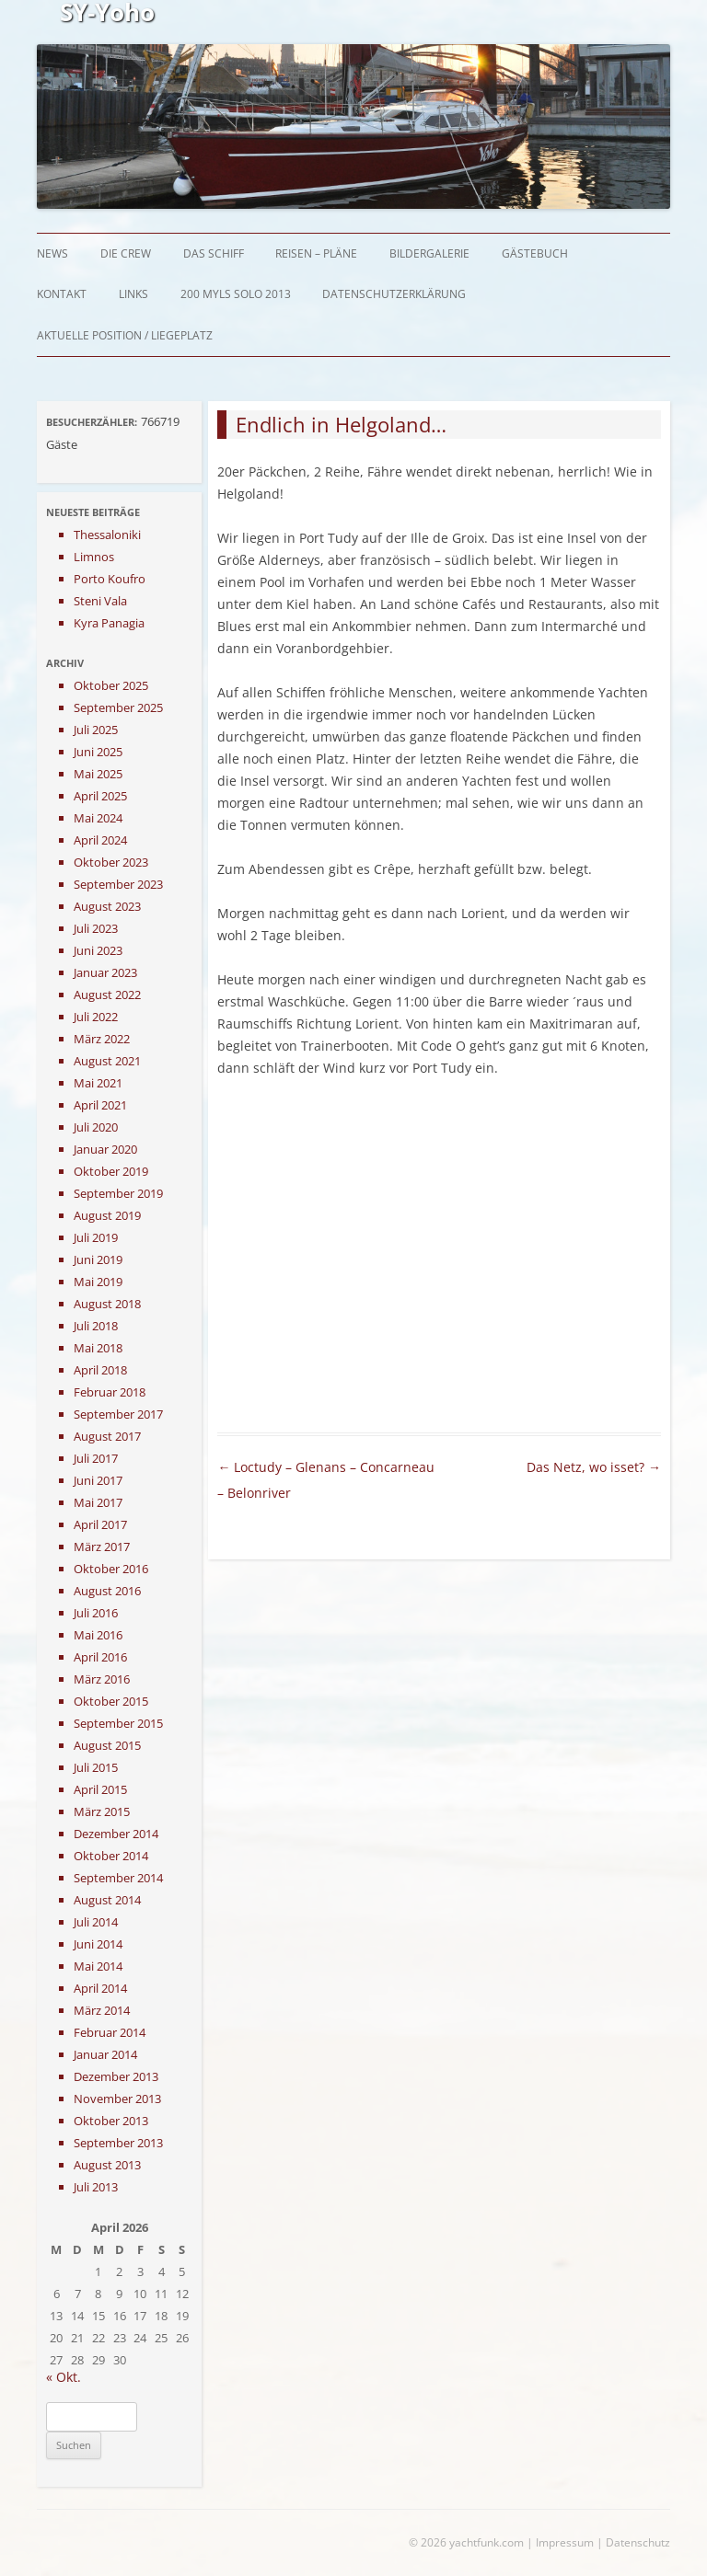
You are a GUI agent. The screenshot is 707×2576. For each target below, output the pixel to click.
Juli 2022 (96, 1016)
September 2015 (118, 1723)
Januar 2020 (105, 1149)
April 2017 (100, 1524)
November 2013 (117, 2098)
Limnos (94, 556)
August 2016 (107, 1590)
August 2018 (107, 1303)
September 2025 (118, 707)
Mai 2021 (98, 1083)
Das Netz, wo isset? (594, 1467)
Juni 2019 (98, 1259)
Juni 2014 (98, 1944)
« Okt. (63, 2377)
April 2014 (100, 1988)
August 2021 (107, 1060)
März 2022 (102, 1038)
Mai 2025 (98, 773)
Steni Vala (100, 600)
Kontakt (62, 294)
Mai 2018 (98, 1348)
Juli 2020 (96, 1127)
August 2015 (107, 1745)
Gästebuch (535, 253)
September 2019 (118, 1193)
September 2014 (118, 1877)
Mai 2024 (98, 818)
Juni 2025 (98, 751)
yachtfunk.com (486, 2542)
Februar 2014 (109, 2032)
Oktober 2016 (111, 1568)
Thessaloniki (107, 534)
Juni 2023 (98, 950)
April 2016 (100, 1657)
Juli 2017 (96, 1458)
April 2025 (100, 796)
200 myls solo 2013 (235, 294)
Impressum (565, 2542)
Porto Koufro (109, 578)
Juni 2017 (98, 1480)
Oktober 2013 (111, 2120)
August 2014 (107, 1900)
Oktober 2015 (111, 1701)
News (52, 253)
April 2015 (100, 1789)
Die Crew (125, 253)
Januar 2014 (105, 2054)
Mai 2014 (98, 1966)
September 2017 (118, 1414)
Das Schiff (213, 253)
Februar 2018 (109, 1392)
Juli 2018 (96, 1325)
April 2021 (100, 1105)
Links (133, 294)
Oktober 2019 (111, 1171)
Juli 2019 (96, 1237)
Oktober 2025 (111, 685)
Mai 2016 (98, 1635)
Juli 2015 (96, 1767)
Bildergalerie (429, 253)
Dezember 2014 (116, 1833)
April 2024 (100, 840)
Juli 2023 (96, 928)
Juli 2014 (96, 1922)
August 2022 (107, 994)
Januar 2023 (105, 972)
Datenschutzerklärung (394, 294)
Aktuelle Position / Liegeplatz (125, 335)
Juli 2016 (96, 1612)
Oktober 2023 (111, 862)
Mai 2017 (98, 1502)
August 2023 (107, 906)
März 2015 (102, 1811)
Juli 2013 (96, 2187)
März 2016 (102, 1679)
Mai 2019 (98, 1281)
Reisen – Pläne (316, 253)
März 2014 (102, 2010)
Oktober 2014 (111, 1855)
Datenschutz (638, 2542)
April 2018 (100, 1370)
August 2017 (107, 1436)
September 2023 (118, 884)
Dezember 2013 (116, 2076)
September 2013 (118, 2142)
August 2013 (107, 2164)
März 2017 (102, 1546)
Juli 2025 (96, 729)
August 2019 (107, 1215)
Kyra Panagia (109, 623)
